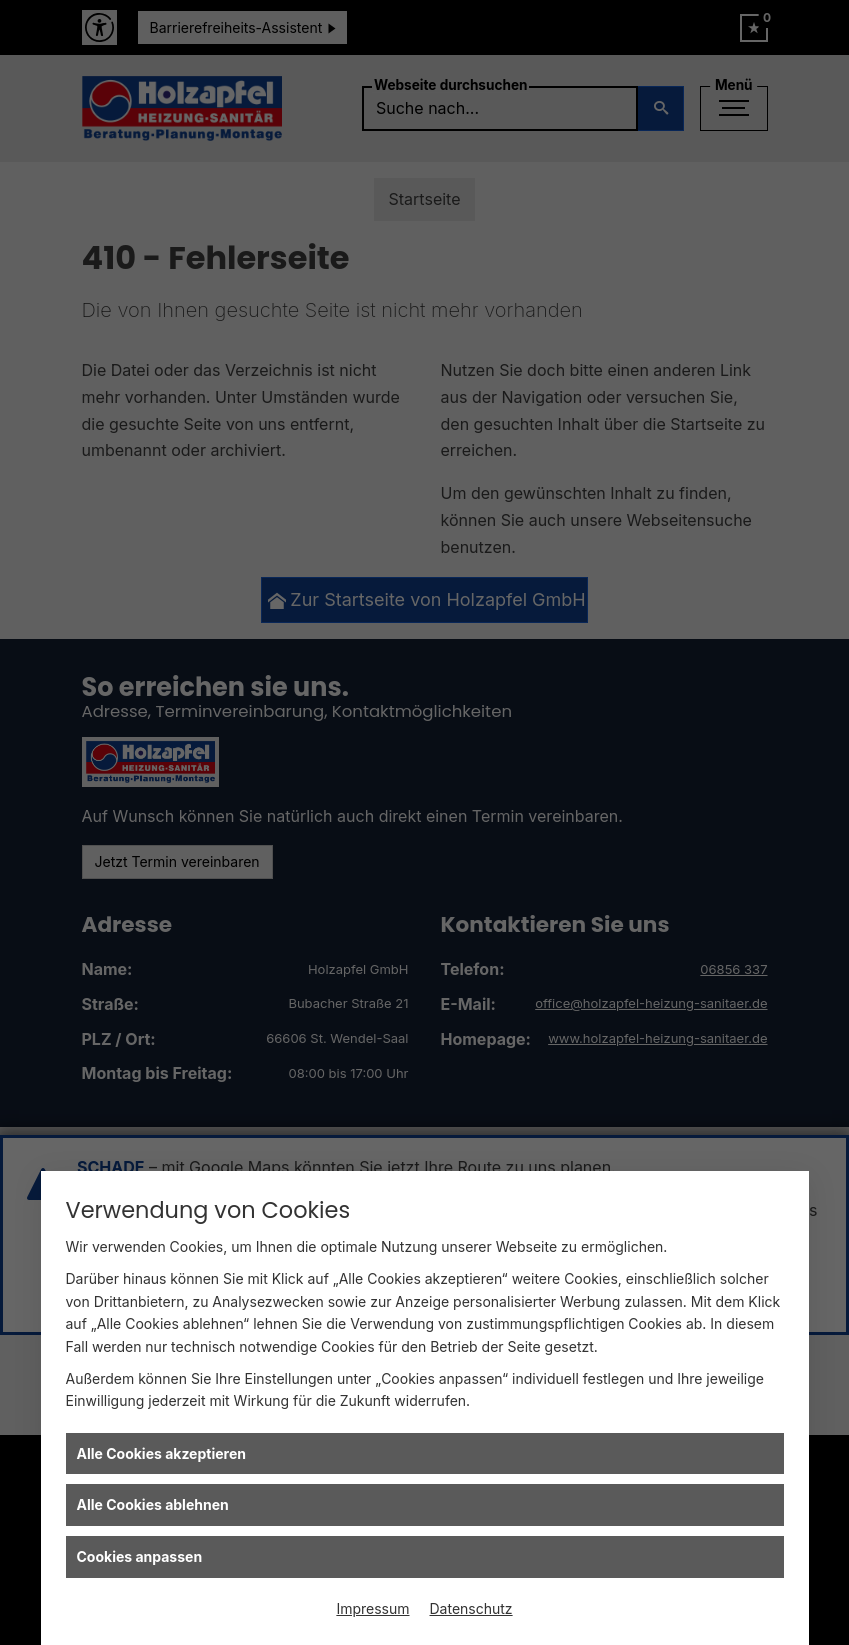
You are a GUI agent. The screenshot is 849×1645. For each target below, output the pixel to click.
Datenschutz (471, 1608)
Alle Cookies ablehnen (153, 1504)
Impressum (372, 1608)
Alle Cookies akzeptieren (161, 1453)
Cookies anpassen (140, 1556)
